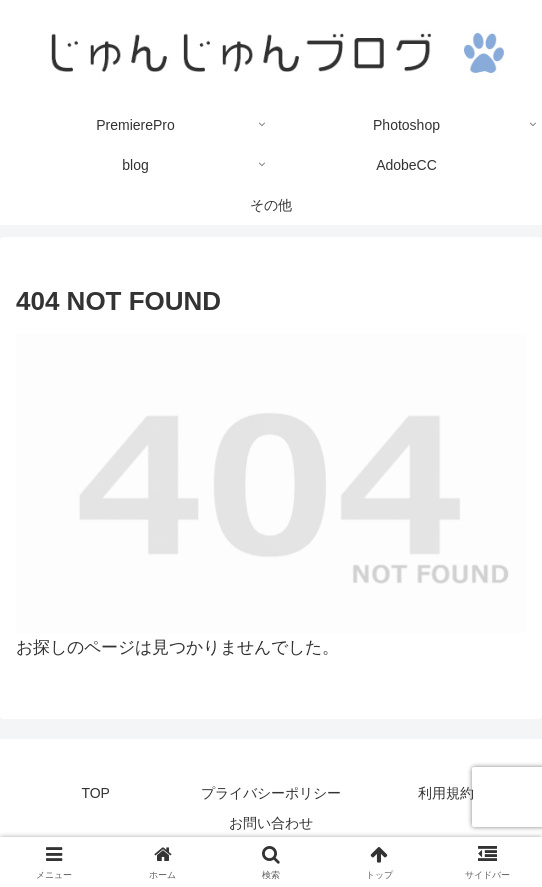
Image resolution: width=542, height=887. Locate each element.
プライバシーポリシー (271, 793)
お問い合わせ (271, 823)
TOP (95, 793)
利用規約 (446, 793)
